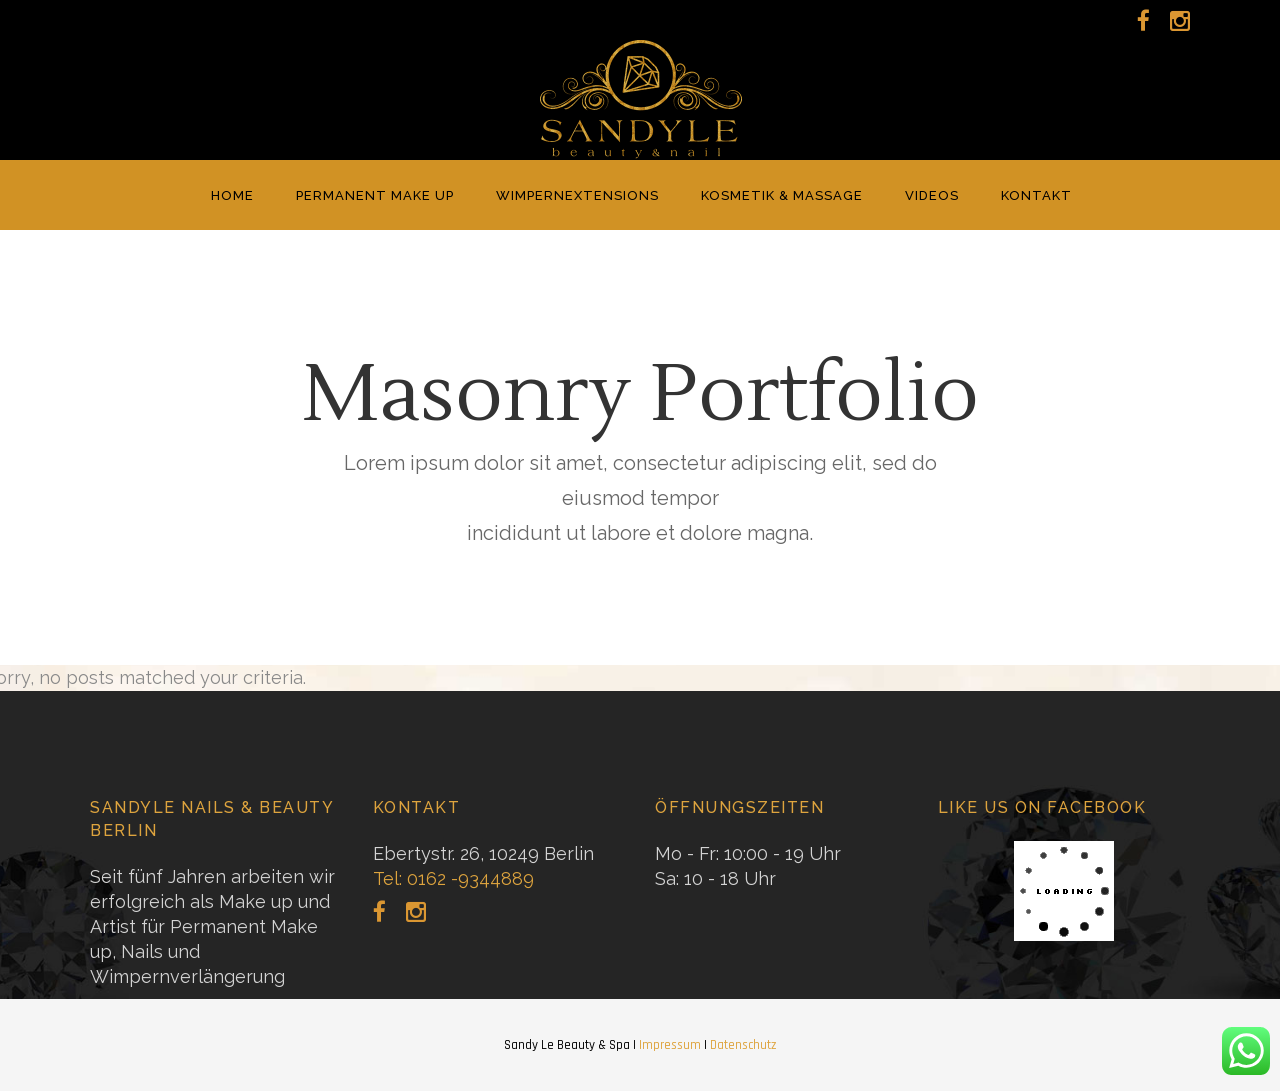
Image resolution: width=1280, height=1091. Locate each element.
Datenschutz (743, 1045)
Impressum (670, 1045)
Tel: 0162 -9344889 (453, 878)
